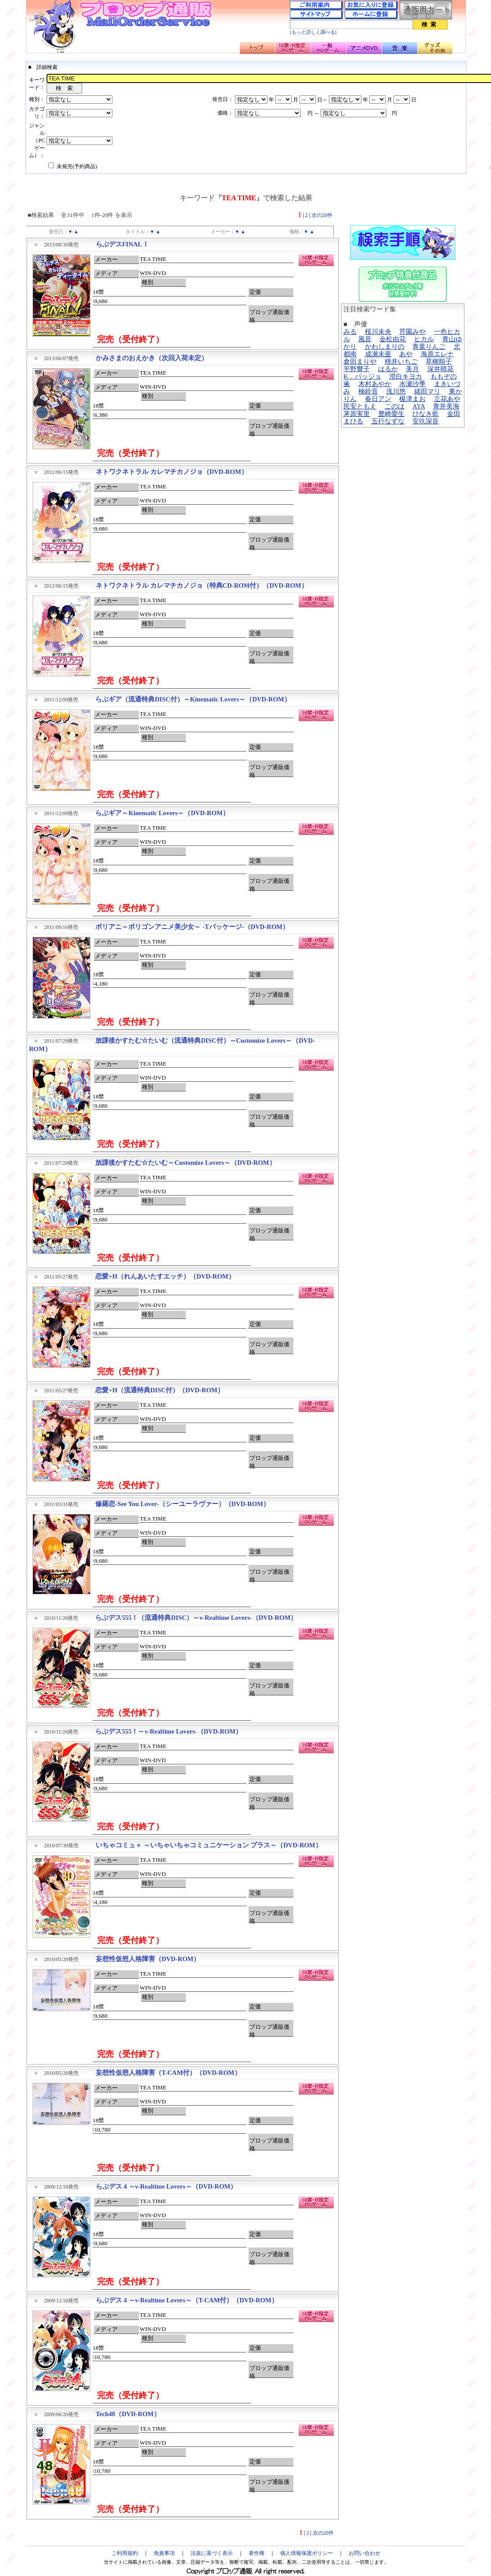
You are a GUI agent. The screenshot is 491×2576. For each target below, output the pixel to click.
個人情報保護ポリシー (306, 2553)
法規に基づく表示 (212, 2553)
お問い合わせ (364, 2553)
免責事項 (164, 2553)
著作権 (256, 2553)
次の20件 (321, 215)
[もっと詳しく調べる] (313, 32)
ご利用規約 (125, 2553)
